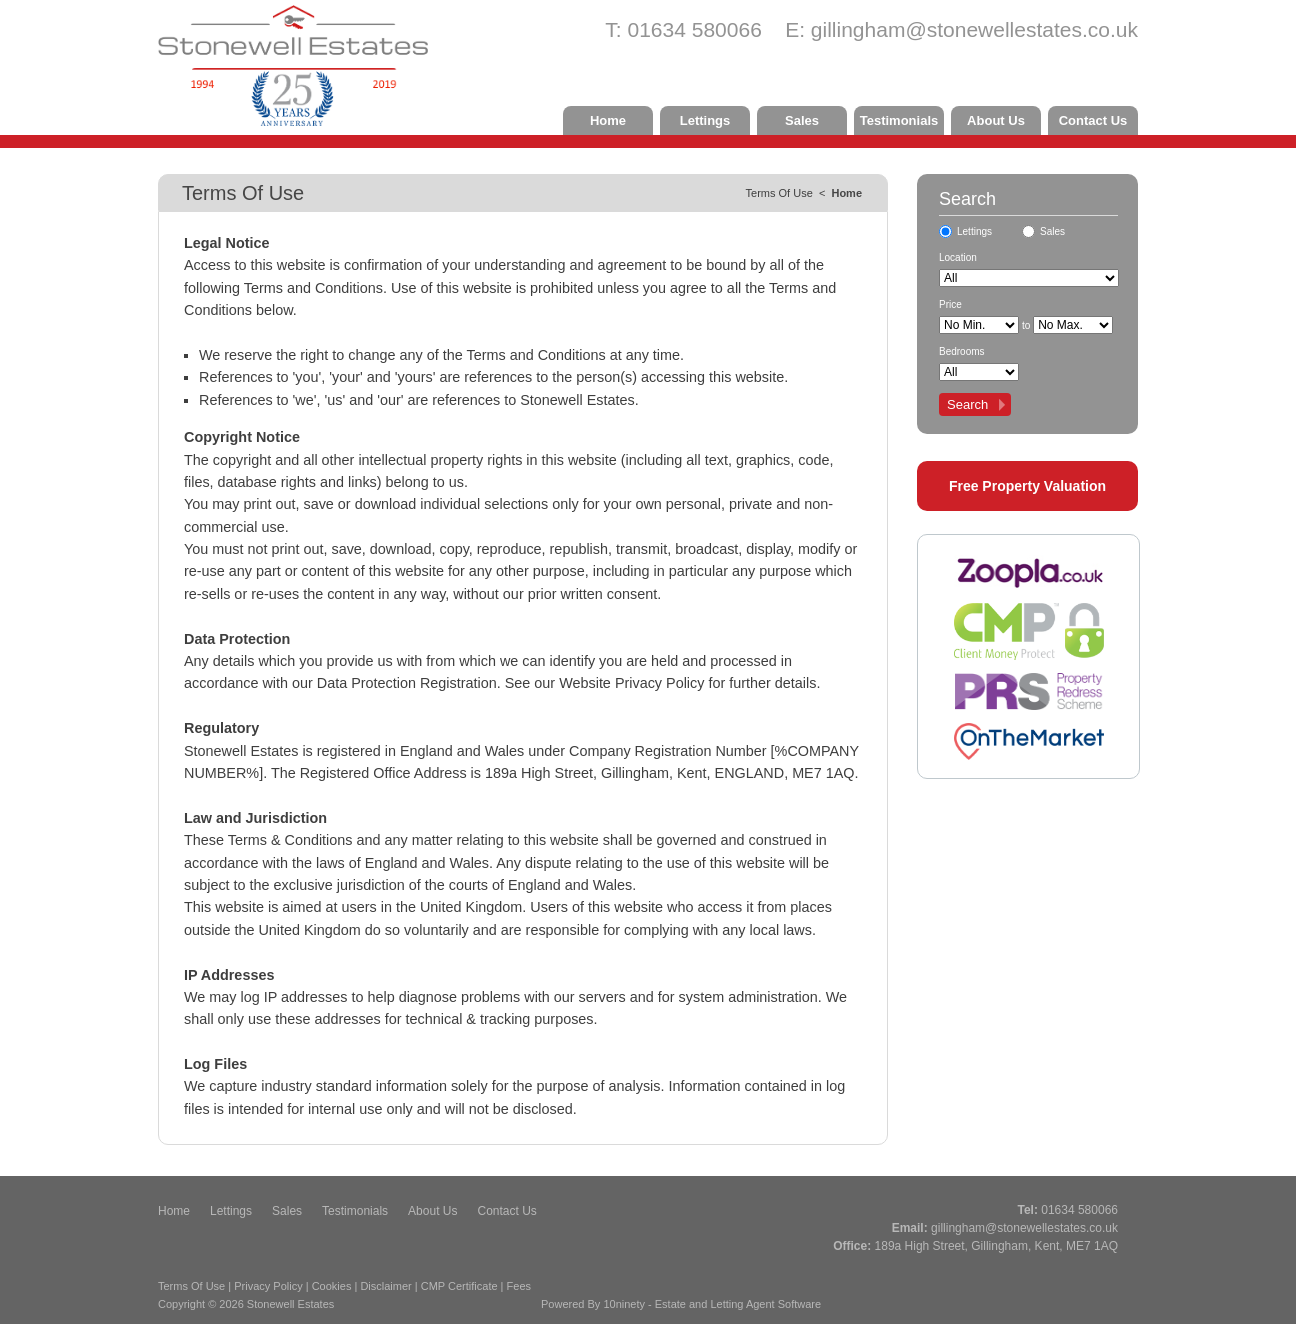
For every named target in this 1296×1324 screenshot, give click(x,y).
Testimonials (899, 120)
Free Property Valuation (1027, 486)
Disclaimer (385, 1286)
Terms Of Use (191, 1286)
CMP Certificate (459, 1286)
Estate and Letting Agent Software (738, 1304)
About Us (996, 120)
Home (608, 120)
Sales (802, 120)
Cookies (332, 1286)
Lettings (705, 120)
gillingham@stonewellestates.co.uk (974, 29)
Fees (519, 1286)
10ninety (624, 1304)
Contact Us (1093, 120)
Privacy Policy (268, 1286)
